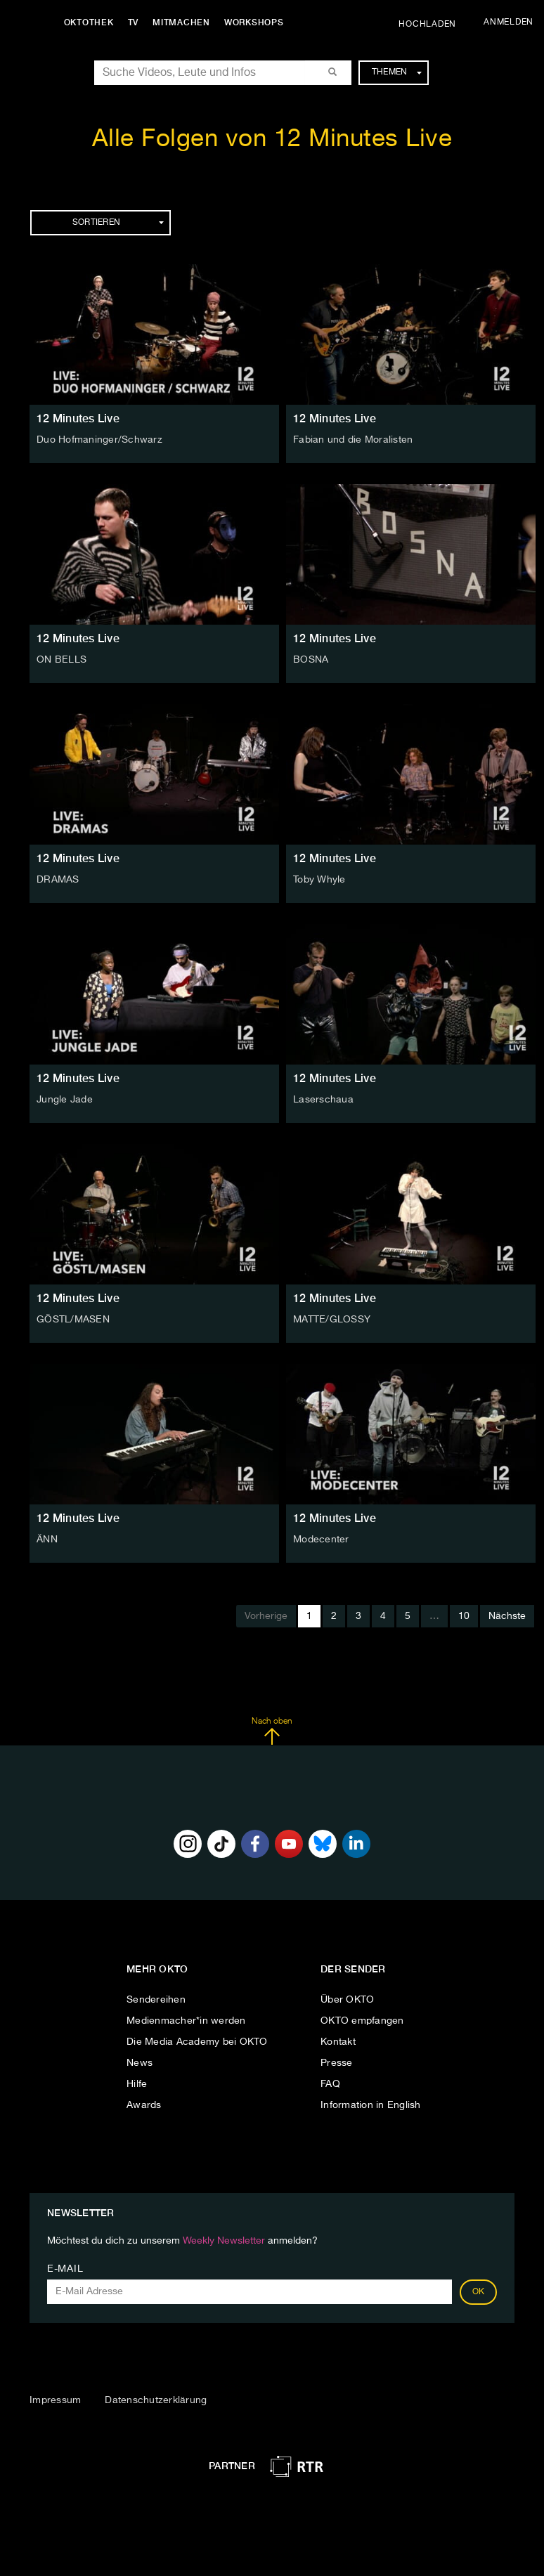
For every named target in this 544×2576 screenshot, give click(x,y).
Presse (336, 2063)
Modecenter (321, 1539)
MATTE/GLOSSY (331, 1320)
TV (136, 22)
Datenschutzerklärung (156, 2400)
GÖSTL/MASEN (73, 1320)
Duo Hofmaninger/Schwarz (99, 440)
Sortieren (118, 223)
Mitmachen (185, 22)
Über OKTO (347, 2000)
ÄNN (47, 1539)
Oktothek (92, 22)
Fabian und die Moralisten (353, 440)
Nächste (507, 1616)
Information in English (370, 2105)
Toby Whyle (319, 880)
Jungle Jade (65, 1100)
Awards (144, 2105)
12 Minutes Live (78, 418)
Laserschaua (323, 1100)
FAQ (330, 2084)
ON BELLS (61, 660)
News (140, 2063)
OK (478, 2292)
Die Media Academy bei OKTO (197, 2042)
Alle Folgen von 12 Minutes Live (272, 139)
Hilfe (137, 2084)
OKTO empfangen (362, 2021)
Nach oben (272, 1731)
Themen (397, 72)
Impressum (55, 2400)
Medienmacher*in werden (186, 2021)
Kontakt (338, 2042)
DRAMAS (58, 880)
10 (463, 1616)
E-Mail (65, 2269)
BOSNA (310, 660)
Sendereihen (156, 2000)
